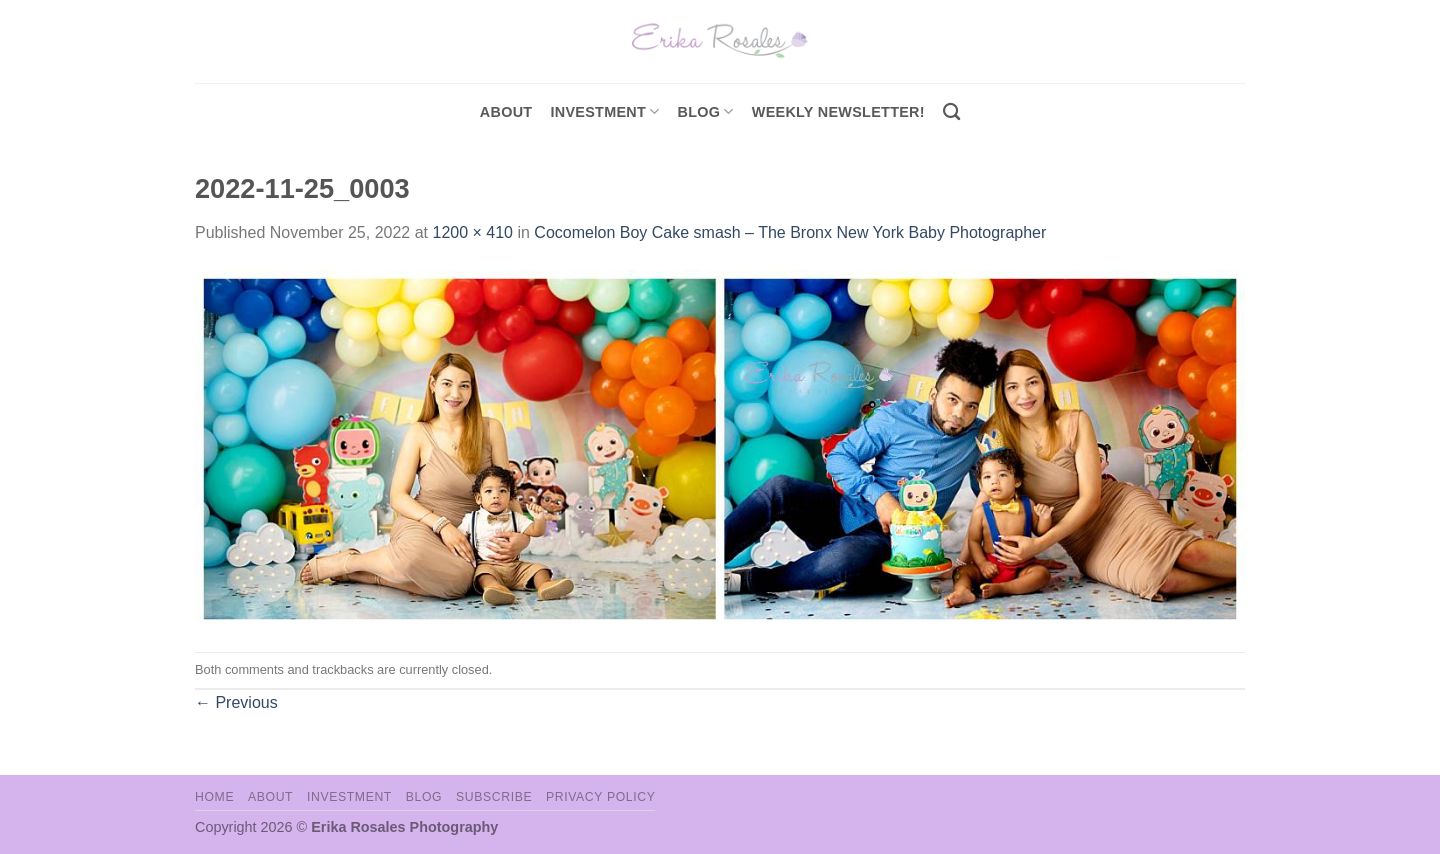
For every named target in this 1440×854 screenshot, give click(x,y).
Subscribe (494, 797)
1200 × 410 (472, 232)
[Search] (951, 112)
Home (214, 797)
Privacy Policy (600, 797)
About (506, 112)
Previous (236, 702)
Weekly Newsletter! (838, 112)
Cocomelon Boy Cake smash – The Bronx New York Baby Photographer (790, 232)
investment (604, 111)
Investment (349, 797)
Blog (706, 111)
